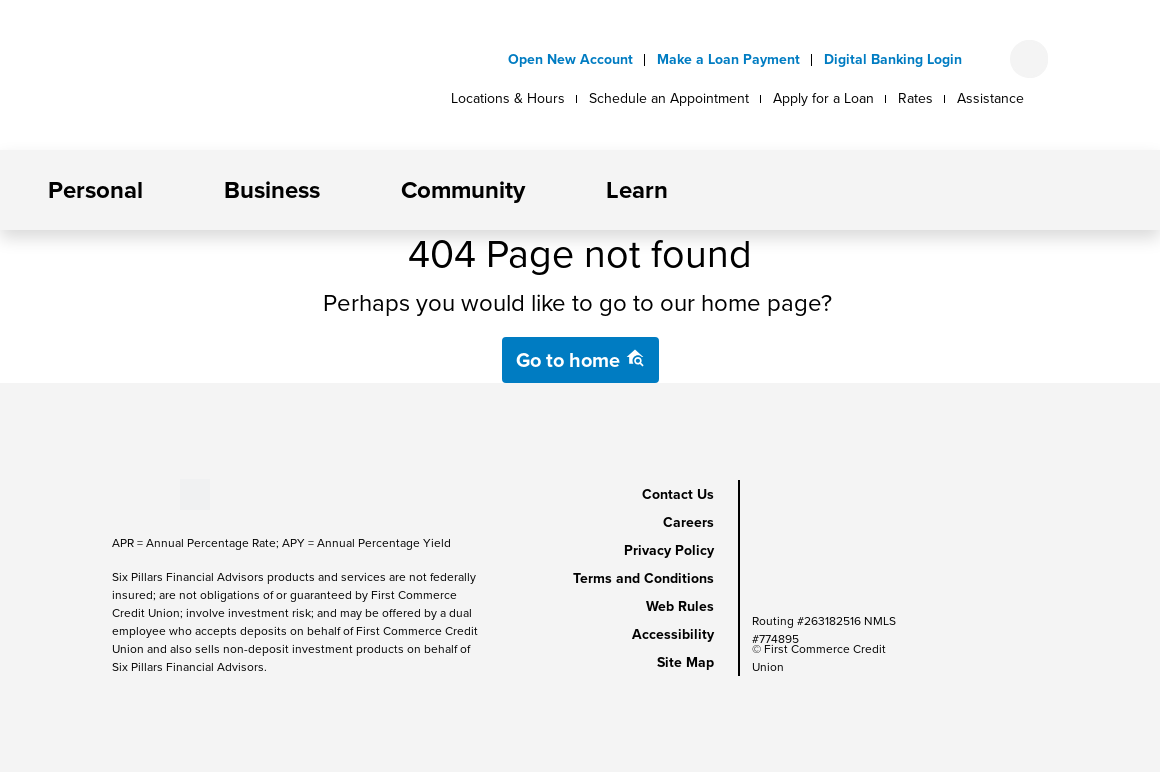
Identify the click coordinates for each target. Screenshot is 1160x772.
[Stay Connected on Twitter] (195, 493)
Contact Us (678, 494)
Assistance (990, 98)
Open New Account (570, 59)
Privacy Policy (669, 550)
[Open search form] (1029, 59)
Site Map (685, 662)
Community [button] (463, 190)
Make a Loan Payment (728, 59)
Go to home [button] (580, 360)
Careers (688, 522)
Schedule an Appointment (669, 98)
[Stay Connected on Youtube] (129, 493)
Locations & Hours (508, 98)
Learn (637, 190)
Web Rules (680, 606)
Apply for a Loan (823, 98)
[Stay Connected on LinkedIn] (146, 493)
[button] (159, 190)
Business (272, 190)
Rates (915, 98)
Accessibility (673, 634)
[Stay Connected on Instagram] (163, 493)
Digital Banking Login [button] (893, 59)
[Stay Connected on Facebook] (112, 493)
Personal (95, 190)
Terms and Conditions (643, 578)
